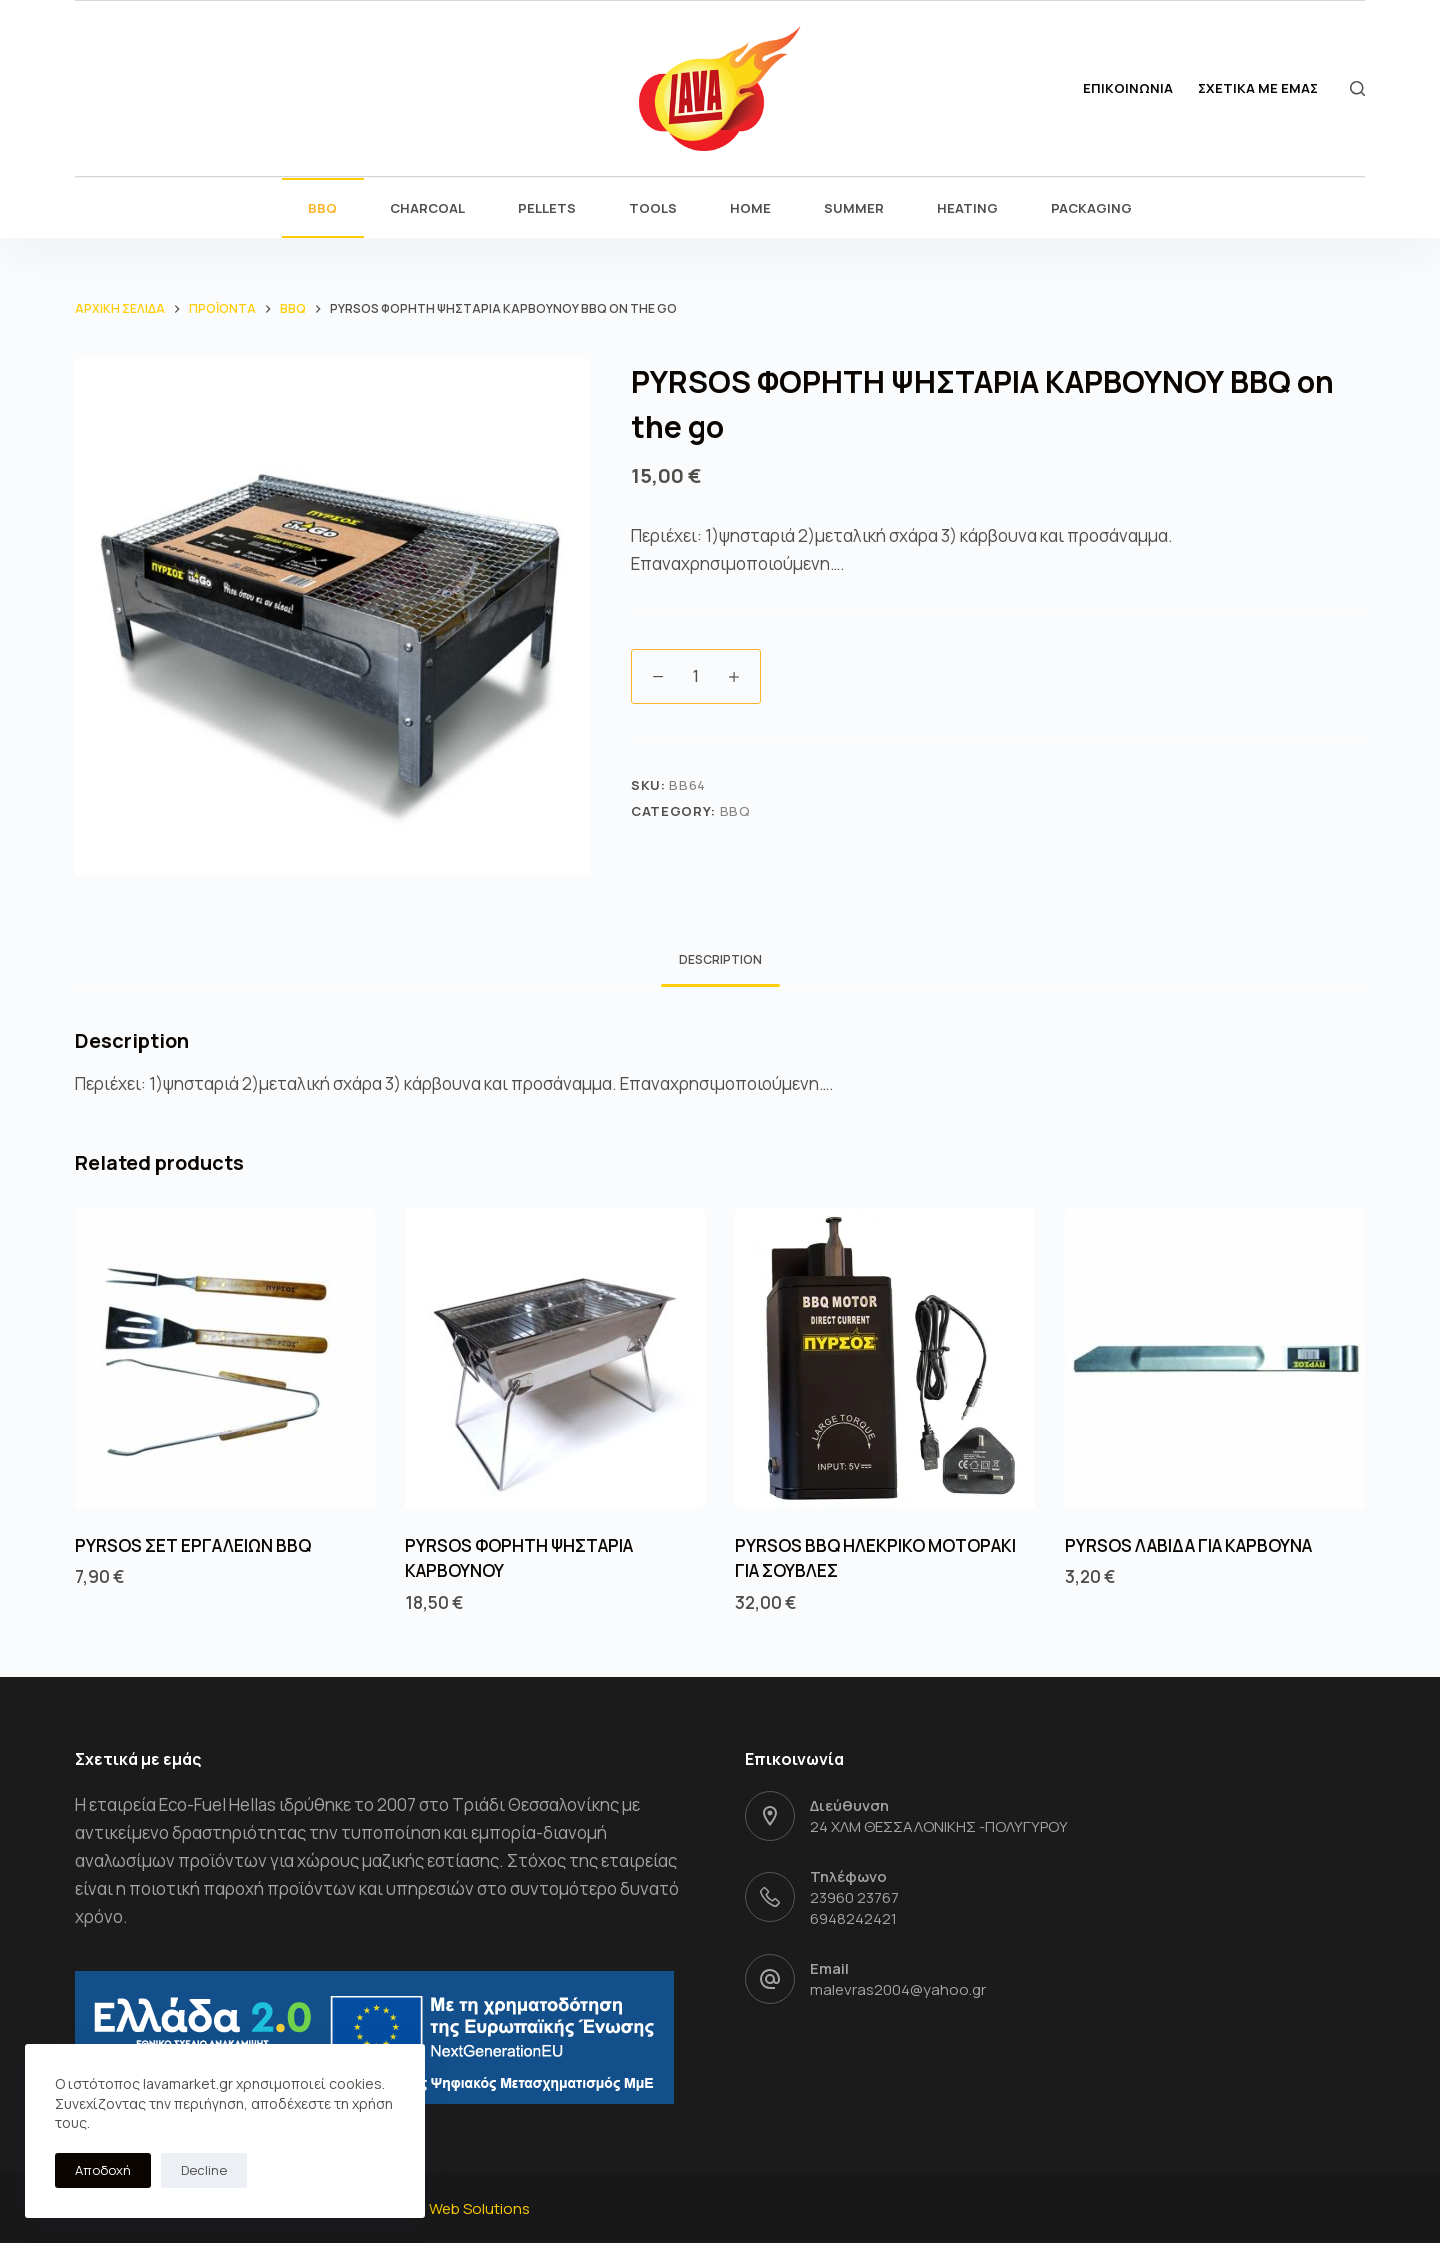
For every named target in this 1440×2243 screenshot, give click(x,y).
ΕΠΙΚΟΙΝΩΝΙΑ (1128, 88)
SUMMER (854, 208)
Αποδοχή (103, 2170)
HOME (750, 208)
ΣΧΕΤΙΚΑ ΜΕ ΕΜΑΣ (1258, 88)
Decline (204, 2170)
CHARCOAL (427, 208)
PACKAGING (1091, 208)
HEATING (967, 208)
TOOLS (653, 208)
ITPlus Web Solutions (457, 2208)
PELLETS (547, 208)
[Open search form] (1357, 88)
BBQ (322, 208)
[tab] (720, 960)
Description (720, 959)
